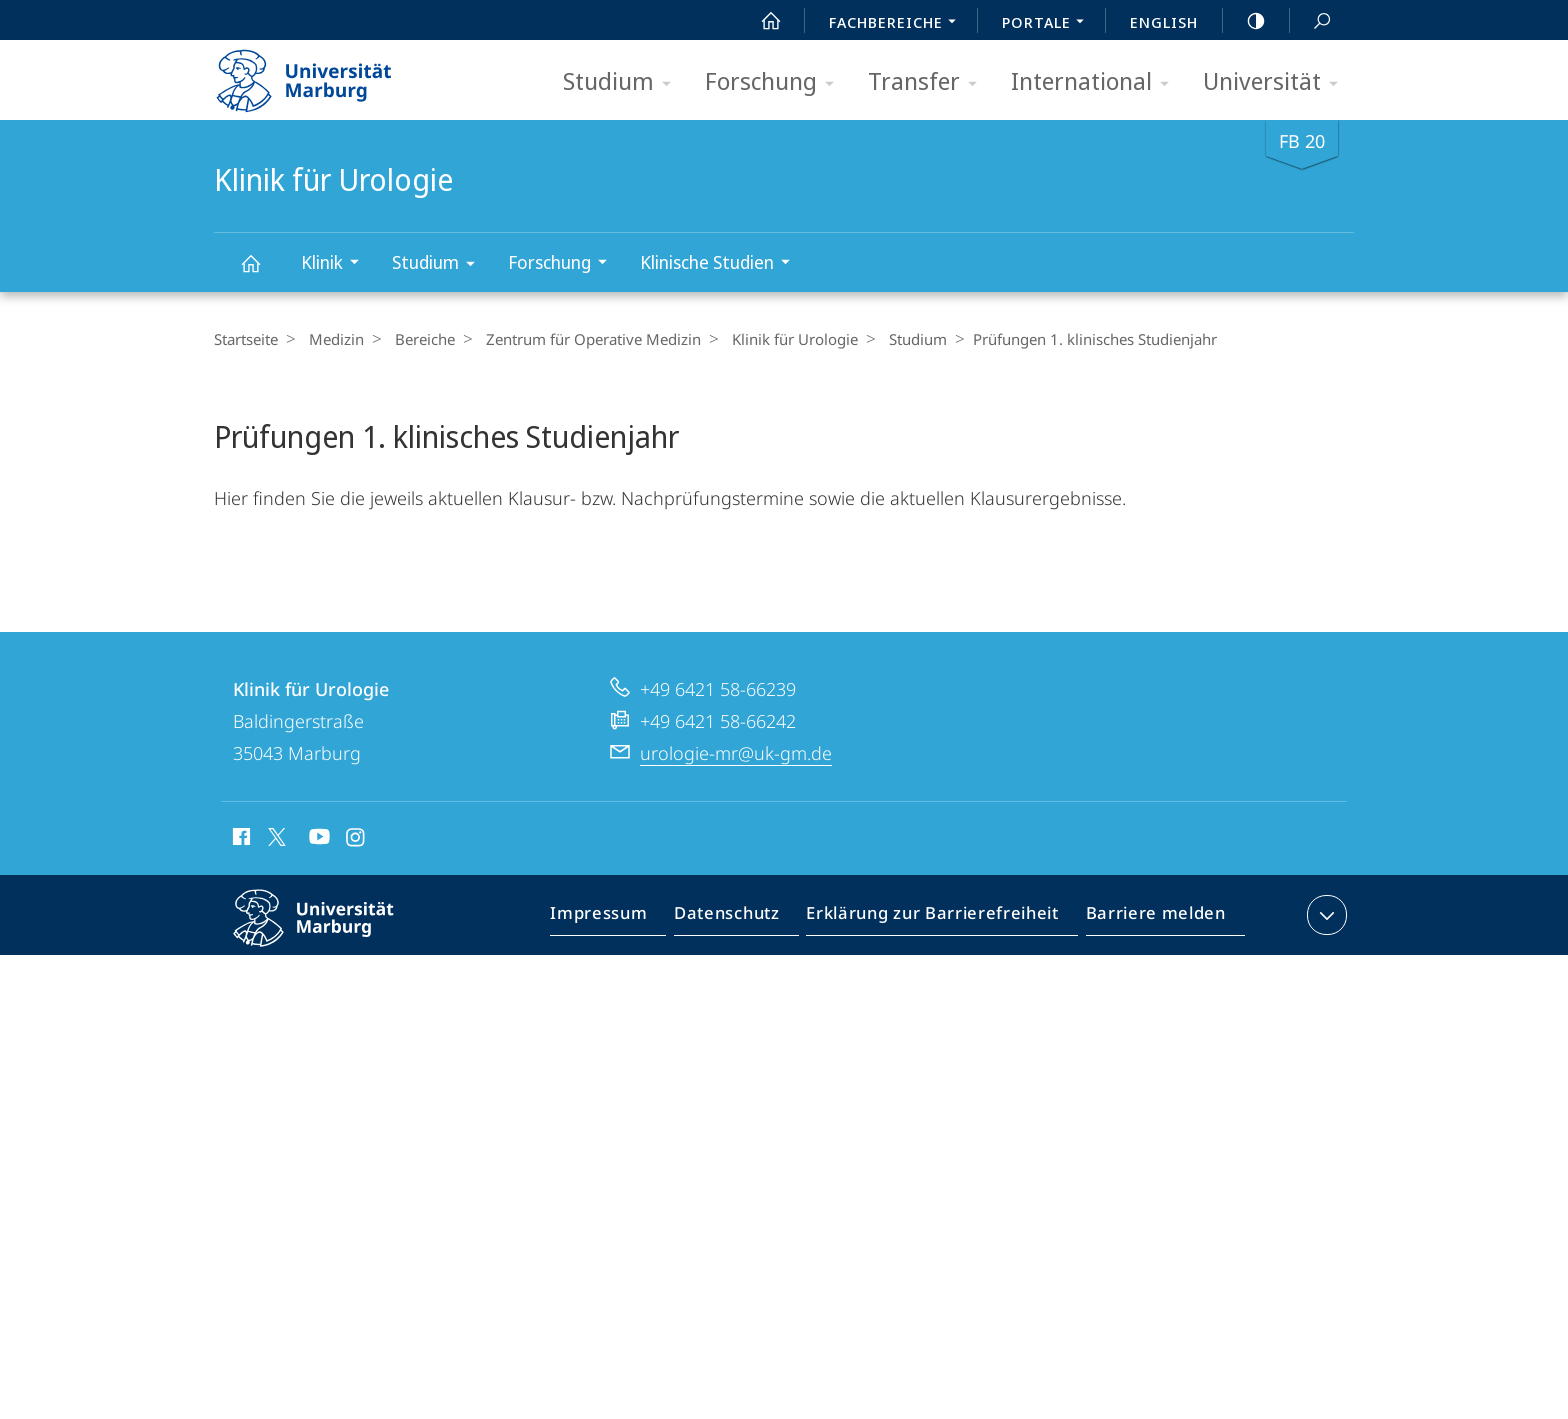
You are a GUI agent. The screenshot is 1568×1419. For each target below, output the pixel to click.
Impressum (621, 972)
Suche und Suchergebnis (1311, 21)
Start (760, 21)
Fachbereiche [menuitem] (898, 24)
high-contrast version (1245, 21)
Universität (1277, 82)
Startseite (246, 339)
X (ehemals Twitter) (273, 890)
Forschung (776, 82)
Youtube (317, 893)
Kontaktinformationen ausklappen (1324, 968)
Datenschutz (743, 972)
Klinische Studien (721, 264)
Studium (623, 82)
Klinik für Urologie (262, 272)
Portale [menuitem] (1048, 24)
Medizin (331, 339)
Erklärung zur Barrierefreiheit (939, 972)
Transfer (929, 82)
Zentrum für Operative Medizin (578, 339)
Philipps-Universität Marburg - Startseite (321, 74)
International (1096, 82)
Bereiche (415, 339)
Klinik (336, 264)
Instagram (356, 893)
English (1164, 22)
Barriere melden (1149, 972)
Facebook (239, 893)
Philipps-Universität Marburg (331, 987)
